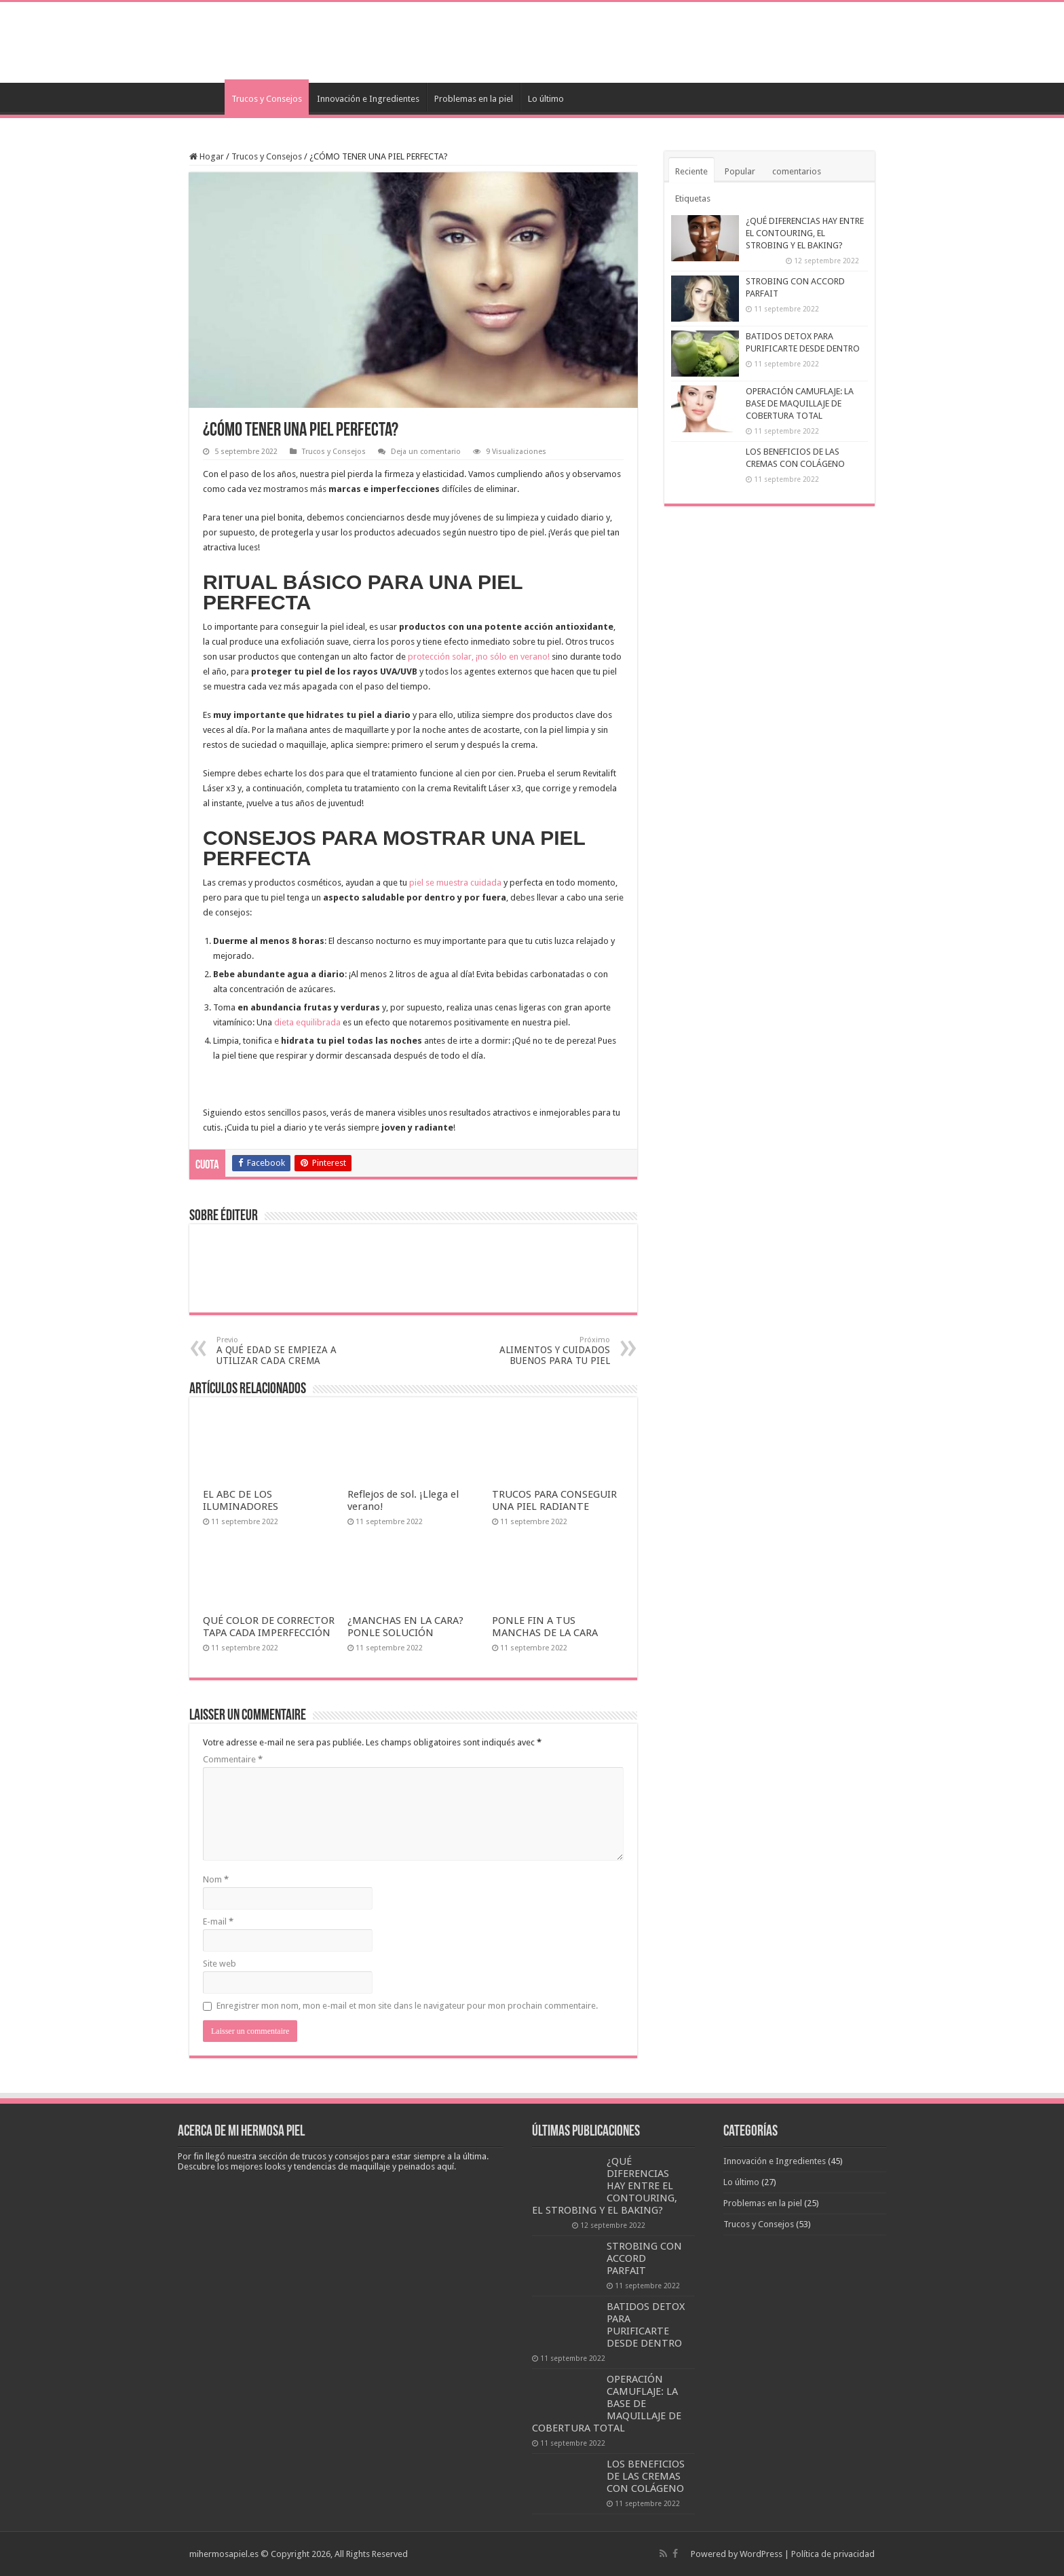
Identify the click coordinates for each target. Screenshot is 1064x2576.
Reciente (691, 171)
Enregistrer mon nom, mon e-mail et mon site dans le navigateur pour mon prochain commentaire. (407, 2006)
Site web (219, 1963)
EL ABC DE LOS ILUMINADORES (240, 1500)
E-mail (218, 1921)
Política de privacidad (833, 2554)
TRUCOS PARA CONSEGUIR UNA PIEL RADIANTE (554, 1500)
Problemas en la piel (473, 99)
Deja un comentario (426, 451)
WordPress (761, 2554)
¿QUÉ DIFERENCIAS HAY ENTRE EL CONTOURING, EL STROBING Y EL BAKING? (805, 233)
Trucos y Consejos (266, 99)
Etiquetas (692, 198)
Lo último (546, 99)
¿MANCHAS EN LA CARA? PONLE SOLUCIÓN (405, 1626)
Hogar (206, 156)
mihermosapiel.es (224, 2554)
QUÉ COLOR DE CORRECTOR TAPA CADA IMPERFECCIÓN (269, 1626)
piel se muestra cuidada (455, 882)
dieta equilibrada (307, 1022)
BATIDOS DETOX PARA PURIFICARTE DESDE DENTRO (646, 2324)
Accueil (207, 97)
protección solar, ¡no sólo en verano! (479, 656)
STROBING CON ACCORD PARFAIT (644, 2258)
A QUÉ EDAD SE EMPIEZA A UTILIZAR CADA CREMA (286, 1351)
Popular (740, 171)
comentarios (796, 171)
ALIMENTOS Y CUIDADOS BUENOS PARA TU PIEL (540, 1351)
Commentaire (233, 1759)
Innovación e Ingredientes (368, 99)
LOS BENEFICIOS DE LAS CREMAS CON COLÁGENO (646, 2476)
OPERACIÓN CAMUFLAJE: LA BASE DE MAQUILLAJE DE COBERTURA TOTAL (800, 403)
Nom (216, 1879)
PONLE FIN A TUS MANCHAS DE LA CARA (545, 1626)
